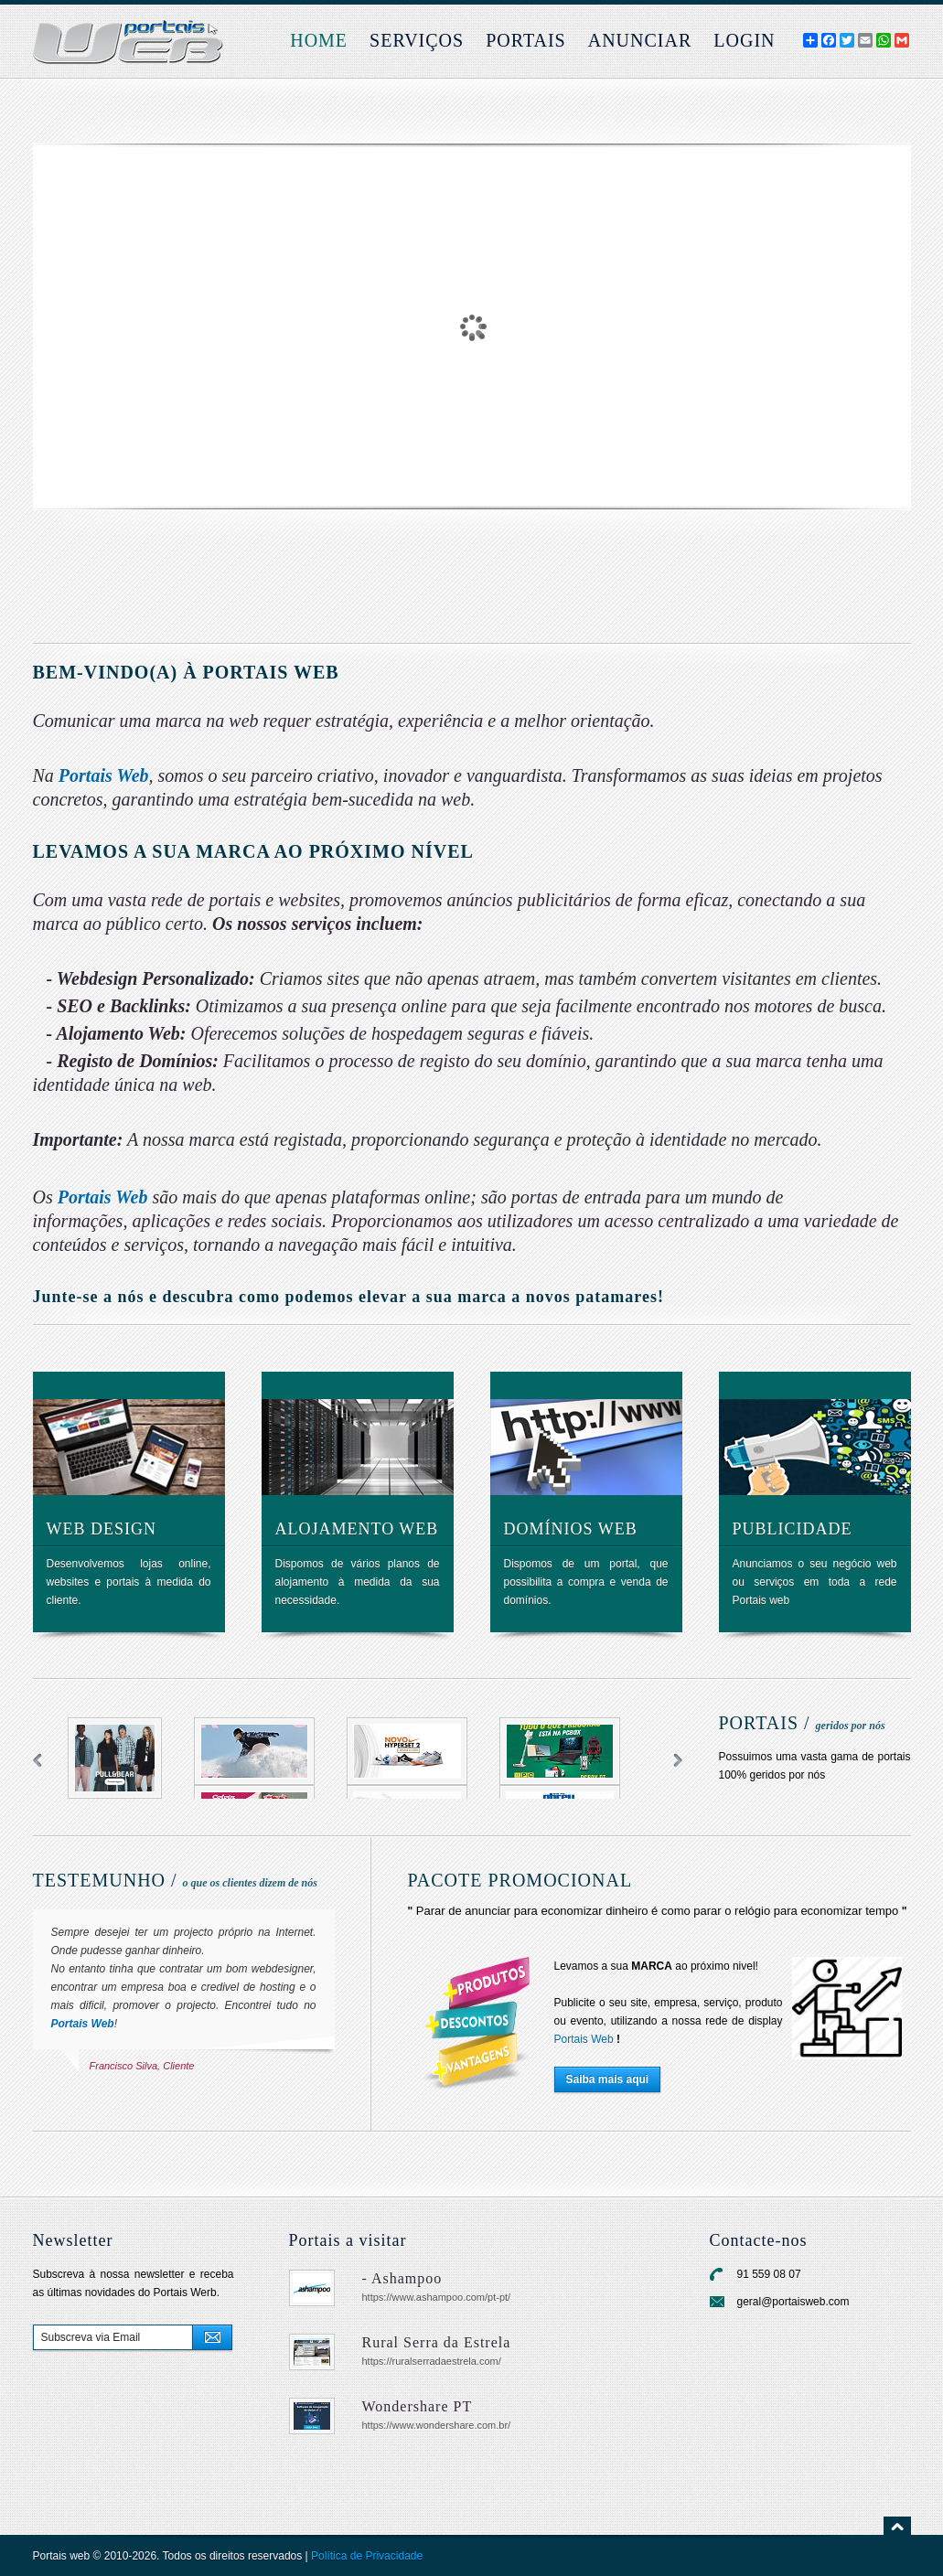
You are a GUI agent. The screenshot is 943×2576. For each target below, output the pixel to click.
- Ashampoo (402, 2278)
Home (319, 40)
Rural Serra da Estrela (436, 2342)
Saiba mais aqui (607, 2079)
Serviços (417, 40)
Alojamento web (357, 1529)
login (744, 40)
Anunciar (640, 40)
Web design (102, 1529)
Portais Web (104, 775)
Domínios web (571, 1529)
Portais (526, 40)
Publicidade (792, 1529)
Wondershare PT (417, 2406)
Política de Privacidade (367, 2555)
